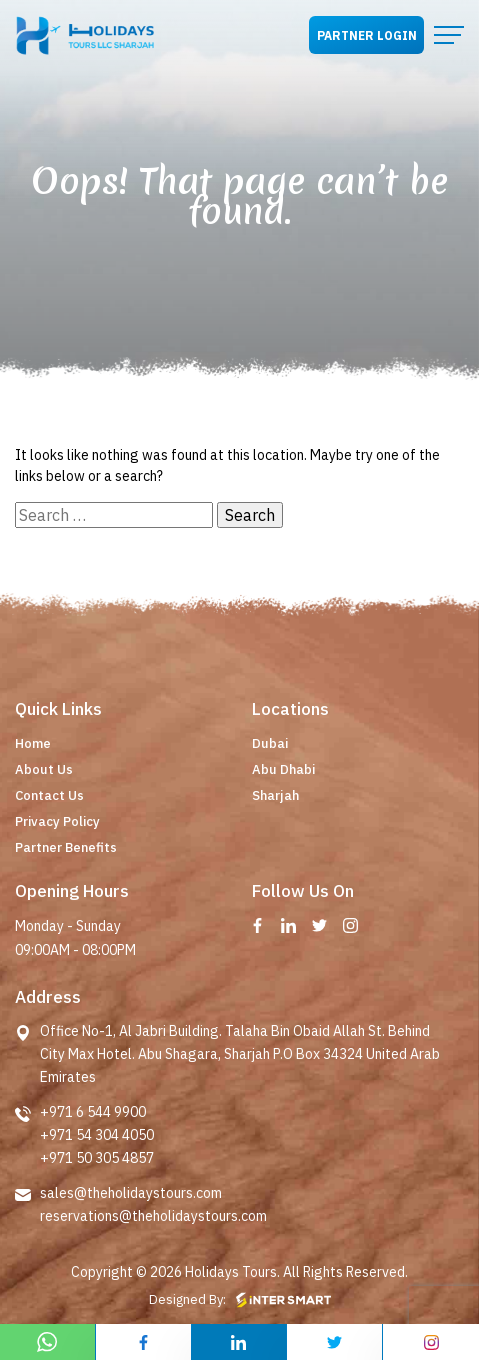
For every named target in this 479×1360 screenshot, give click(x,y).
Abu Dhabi (283, 769)
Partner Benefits (66, 847)
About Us (44, 769)
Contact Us (49, 795)
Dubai (270, 743)
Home (33, 743)
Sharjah (275, 795)
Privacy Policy (57, 821)
